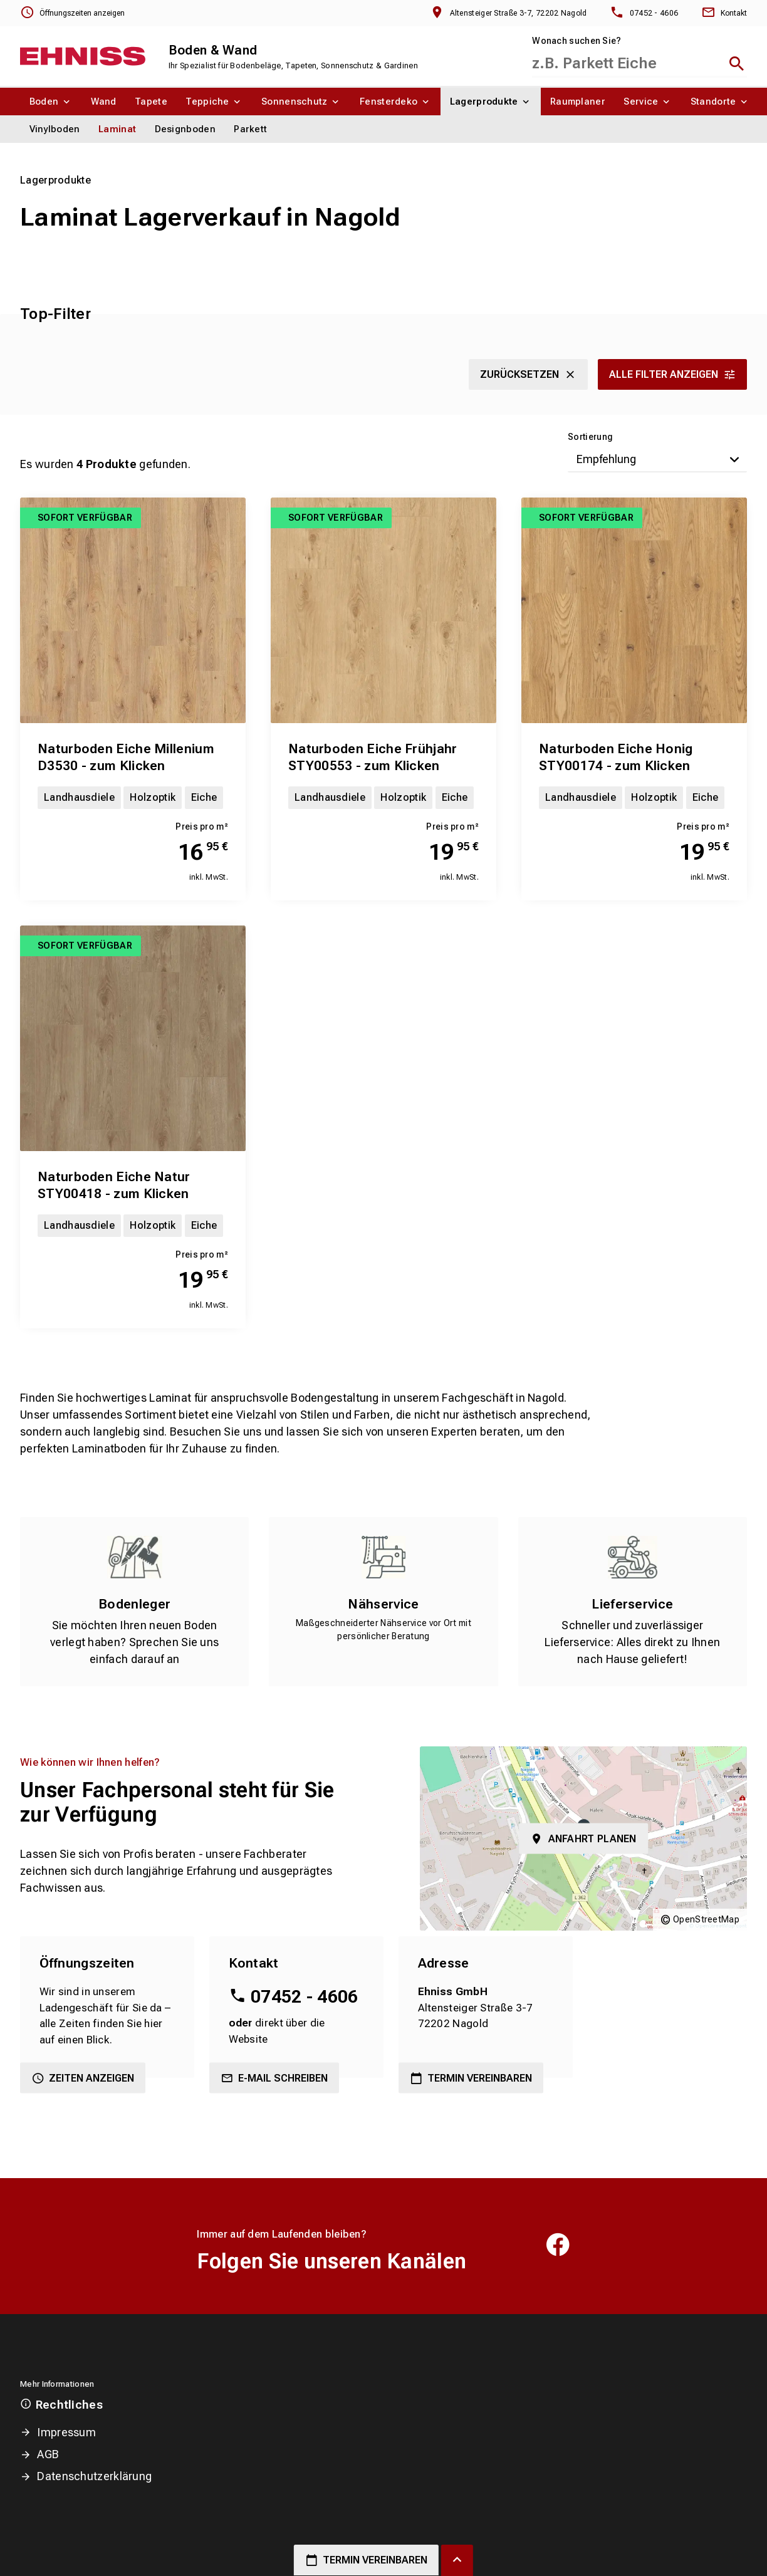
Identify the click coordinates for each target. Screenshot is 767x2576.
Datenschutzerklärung (94, 2476)
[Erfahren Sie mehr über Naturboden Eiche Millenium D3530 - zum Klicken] (133, 610)
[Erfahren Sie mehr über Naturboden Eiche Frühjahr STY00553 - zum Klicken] (383, 610)
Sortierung (590, 437)
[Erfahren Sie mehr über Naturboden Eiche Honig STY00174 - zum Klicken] (634, 610)
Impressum (66, 2432)
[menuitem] (50, 101)
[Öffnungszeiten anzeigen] (72, 13)
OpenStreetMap (706, 1919)
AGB (48, 2454)
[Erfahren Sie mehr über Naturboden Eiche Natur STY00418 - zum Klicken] (133, 1038)
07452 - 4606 (304, 1996)
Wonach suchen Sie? (576, 41)
